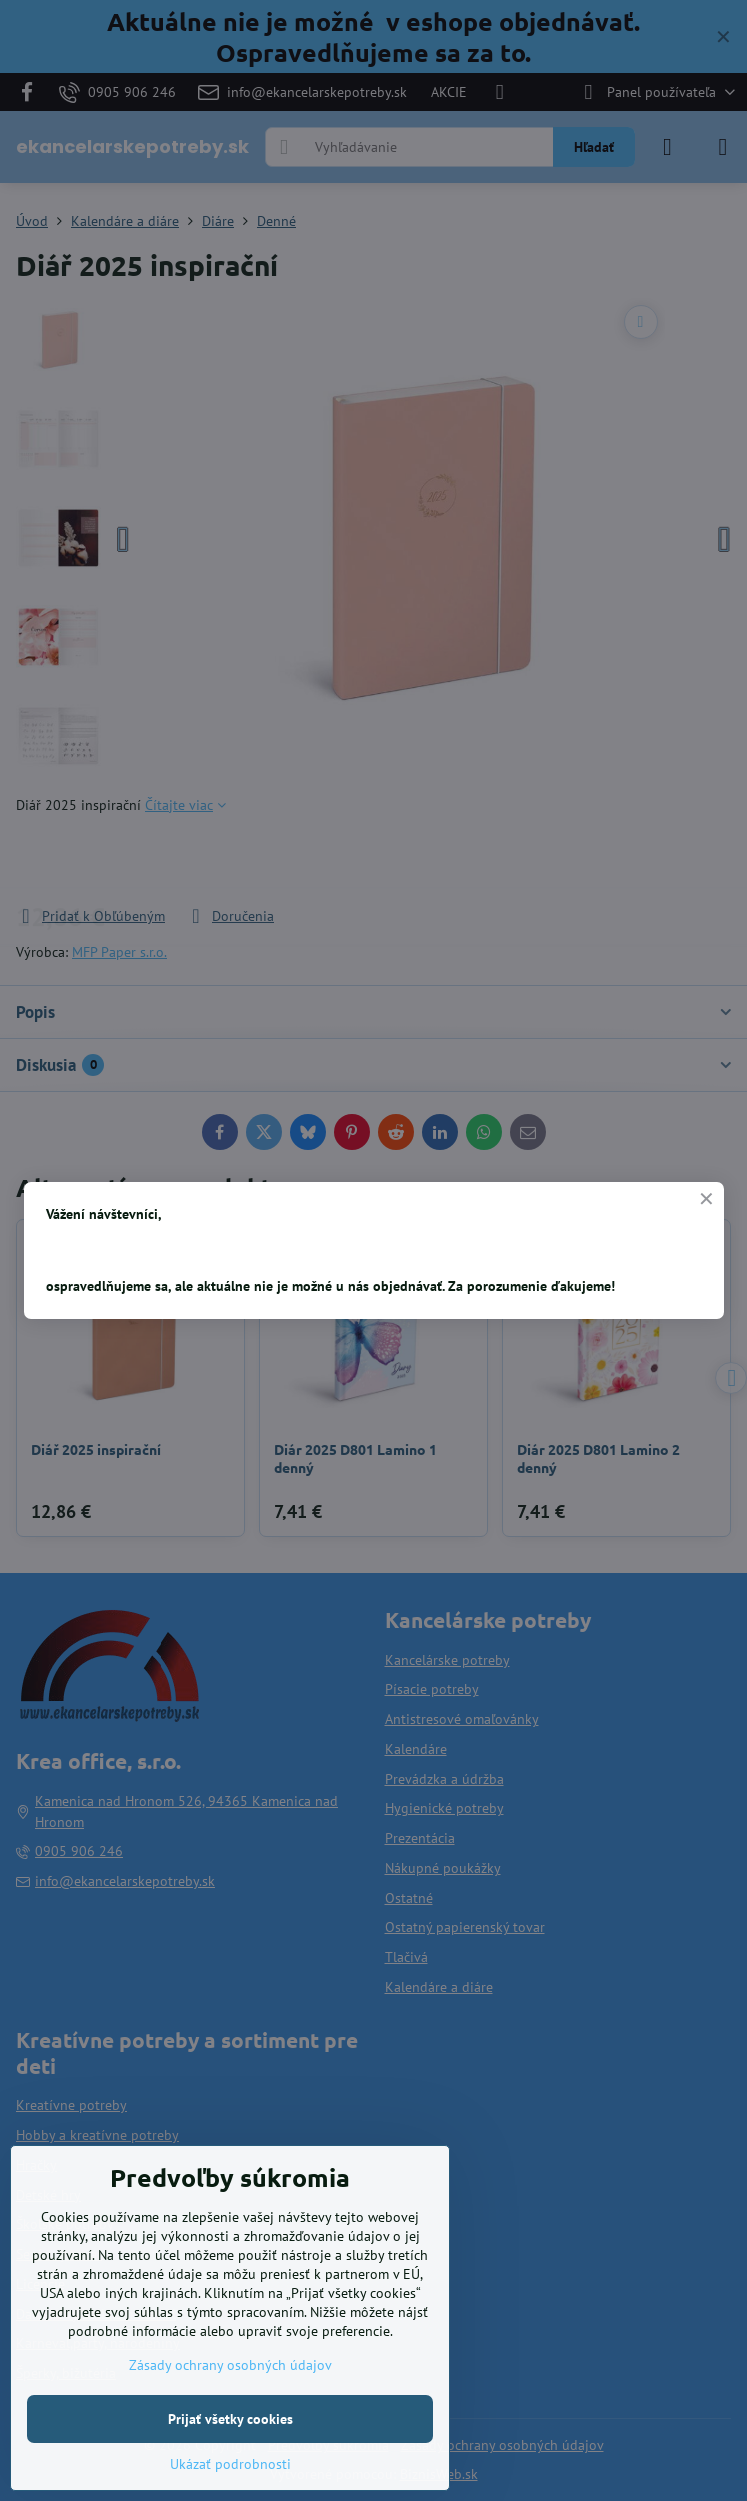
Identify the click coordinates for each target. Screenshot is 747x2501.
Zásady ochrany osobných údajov (230, 2365)
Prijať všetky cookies (230, 2419)
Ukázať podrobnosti (230, 2464)
